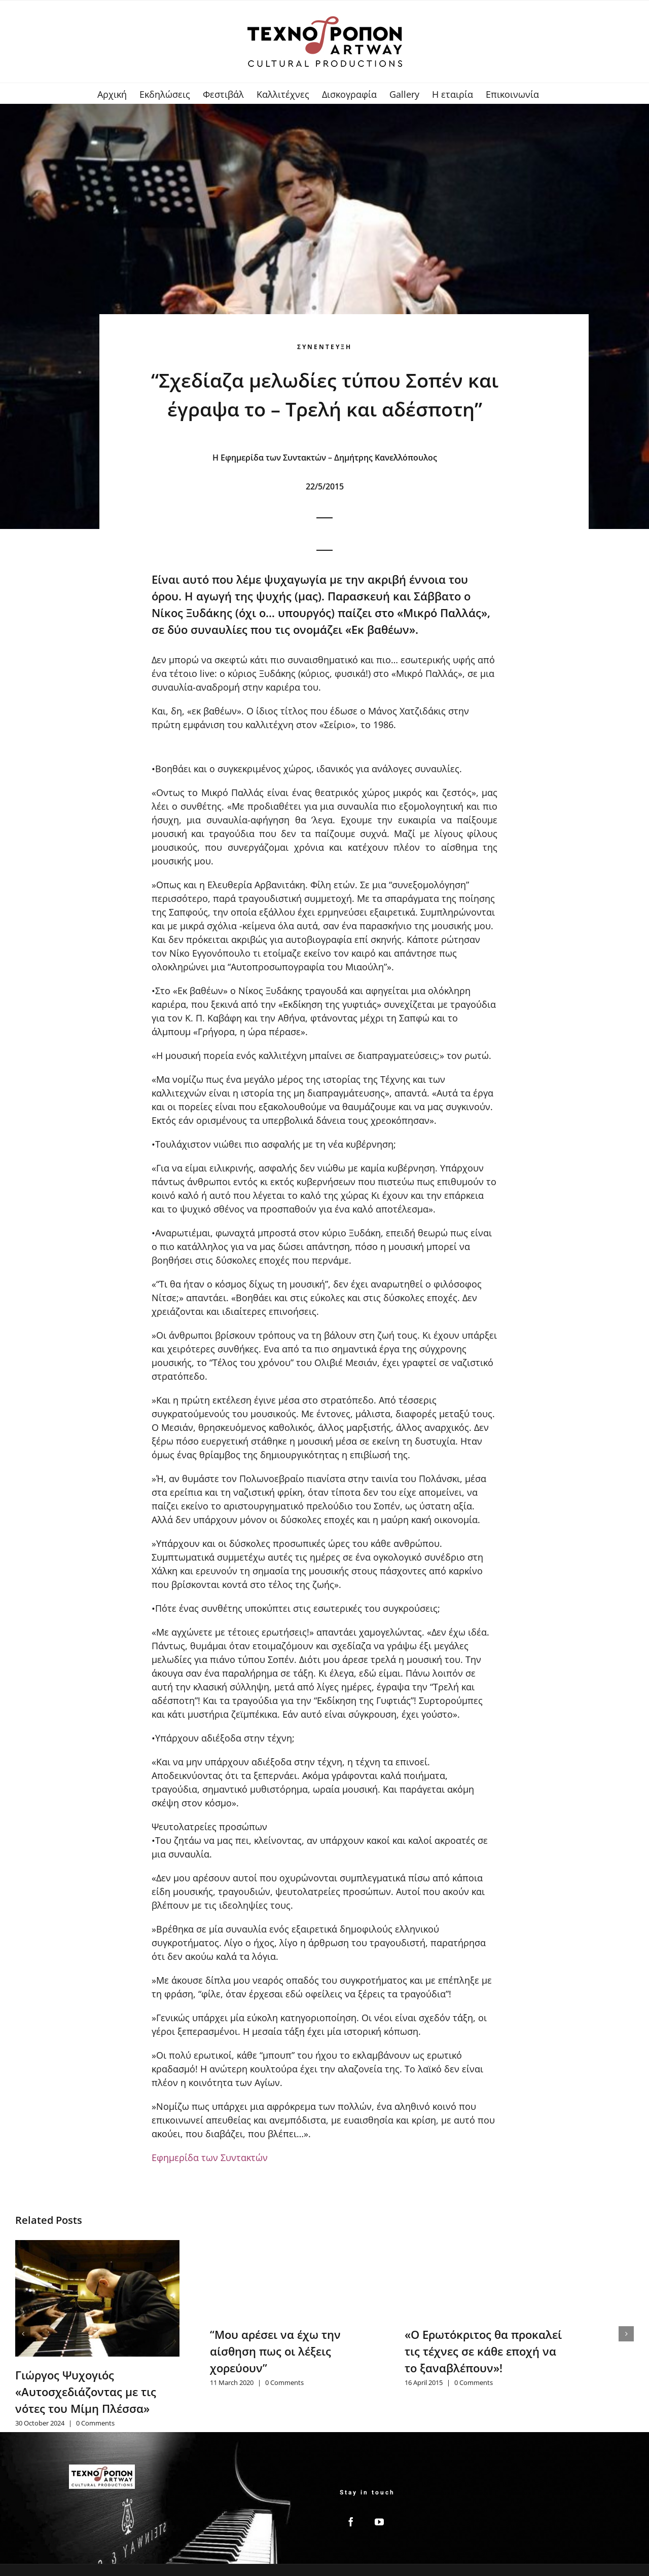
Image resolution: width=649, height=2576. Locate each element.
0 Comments (95, 2423)
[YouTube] (379, 2522)
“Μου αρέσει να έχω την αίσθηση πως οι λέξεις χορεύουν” (275, 2351)
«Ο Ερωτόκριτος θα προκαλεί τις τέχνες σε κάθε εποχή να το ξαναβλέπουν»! (483, 2351)
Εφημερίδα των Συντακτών (210, 2157)
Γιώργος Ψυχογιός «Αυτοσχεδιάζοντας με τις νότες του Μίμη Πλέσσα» (85, 2391)
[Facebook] (351, 2522)
